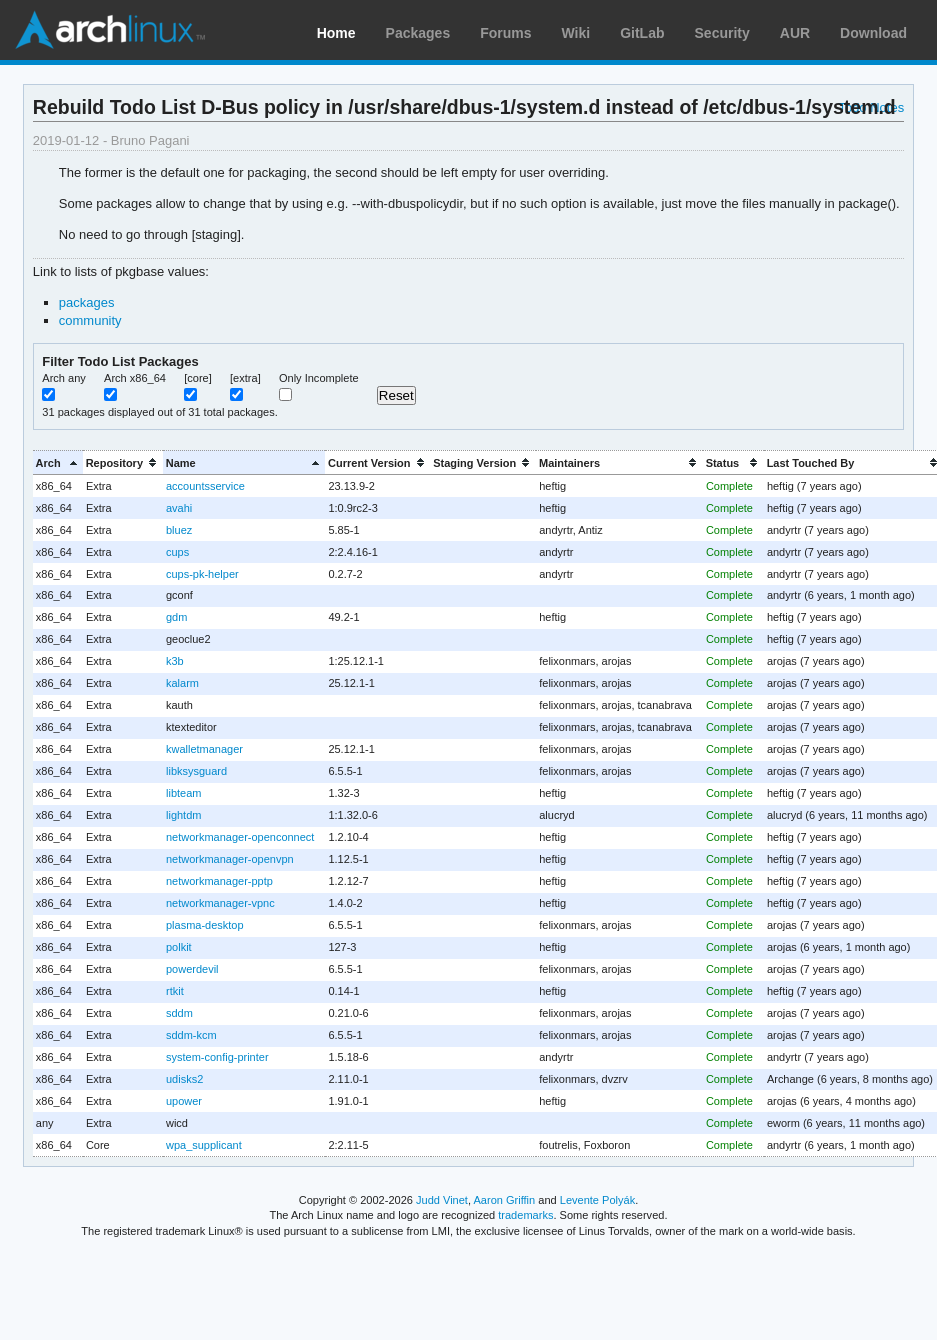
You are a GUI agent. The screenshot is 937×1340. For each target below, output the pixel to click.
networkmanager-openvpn (230, 859)
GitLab (642, 33)
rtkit (175, 991)
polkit (179, 947)
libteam (183, 793)
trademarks (525, 1215)
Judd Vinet (442, 1200)
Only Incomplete (319, 378)
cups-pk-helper (202, 574)
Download (873, 33)
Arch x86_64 (135, 378)
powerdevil (192, 969)
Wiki (576, 33)
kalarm (182, 683)
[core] (198, 378)
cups (177, 552)
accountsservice (205, 486)
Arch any (64, 378)
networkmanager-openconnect (240, 837)
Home (336, 33)
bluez (179, 530)
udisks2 (184, 1079)
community (90, 320)
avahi (179, 508)
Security (722, 33)
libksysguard (196, 771)
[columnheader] (58, 462)
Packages (418, 33)
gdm (176, 617)
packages (87, 302)
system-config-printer (217, 1057)
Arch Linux (110, 30)
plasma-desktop (205, 925)
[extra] (245, 378)
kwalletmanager (204, 749)
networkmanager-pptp (219, 881)
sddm (179, 1013)
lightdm (183, 815)
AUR (795, 33)
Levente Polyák (597, 1200)
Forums (505, 33)
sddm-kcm (191, 1035)
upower (184, 1101)
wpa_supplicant (204, 1145)
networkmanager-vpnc (220, 903)
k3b (175, 661)
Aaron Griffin (504, 1200)
